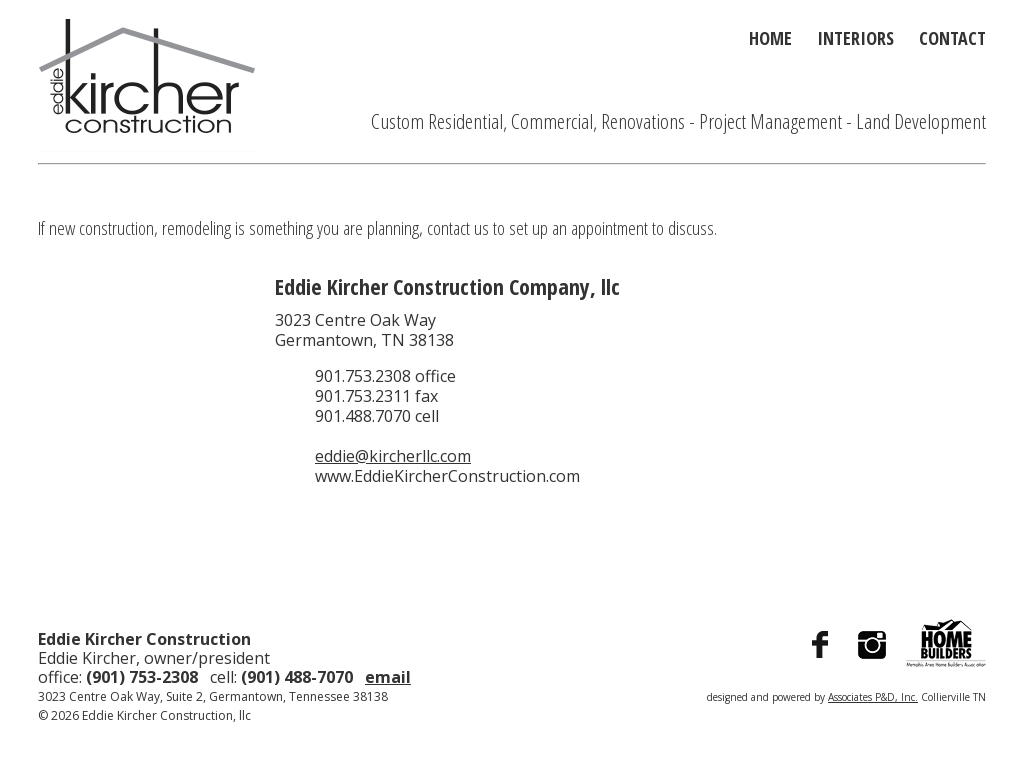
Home (770, 38)
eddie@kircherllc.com (393, 456)
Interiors (855, 38)
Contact (952, 38)
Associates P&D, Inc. (873, 697)
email (388, 677)
